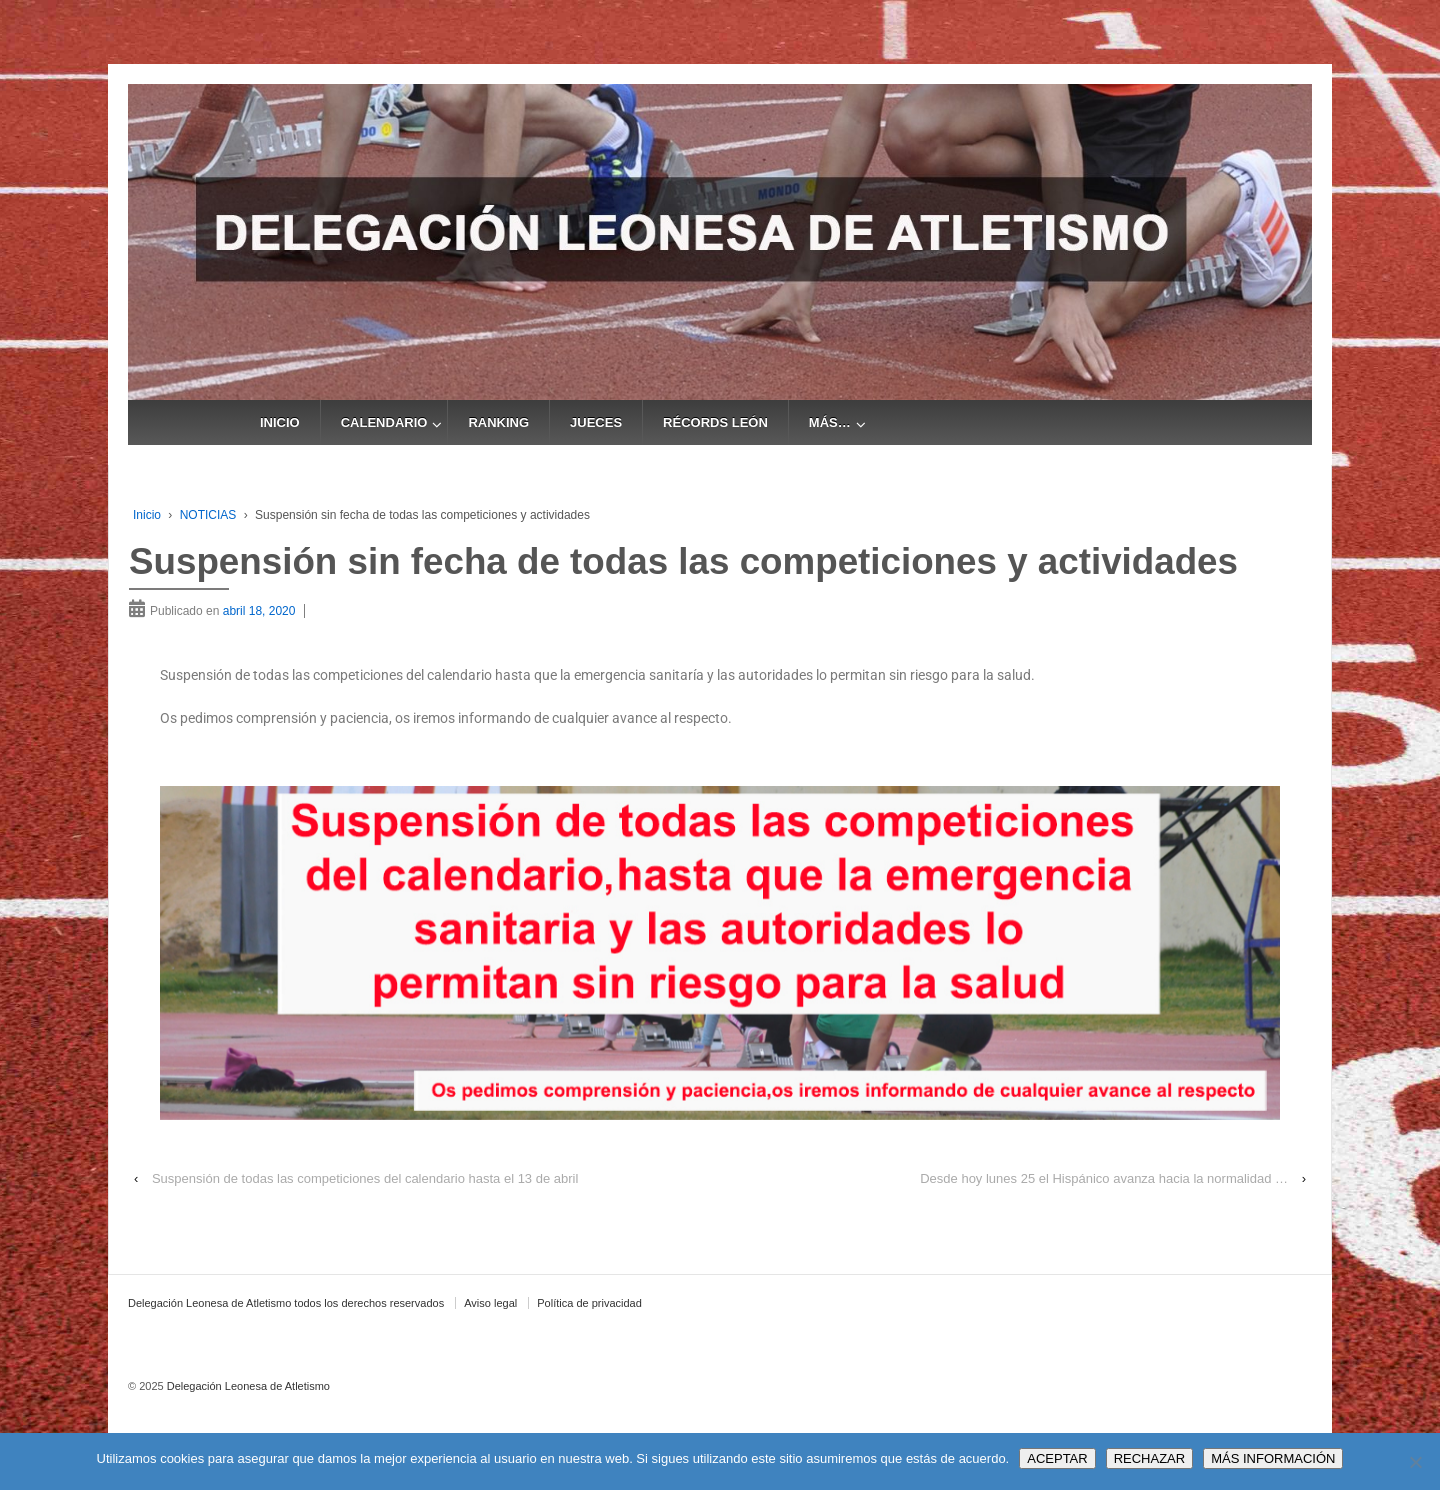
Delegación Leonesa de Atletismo (247, 1386)
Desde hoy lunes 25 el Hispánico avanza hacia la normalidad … (1104, 1178)
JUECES (596, 422)
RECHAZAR (1150, 1458)
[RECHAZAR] (1415, 1462)
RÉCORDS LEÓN (715, 422)
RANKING (498, 422)
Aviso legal (490, 1303)
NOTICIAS (208, 515)
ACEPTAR (1057, 1458)
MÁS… (830, 422)
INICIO (280, 422)
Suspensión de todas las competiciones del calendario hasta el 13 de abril (365, 1178)
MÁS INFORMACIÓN (1273, 1458)
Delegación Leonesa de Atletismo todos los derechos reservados (286, 1303)
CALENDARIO (384, 422)
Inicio (147, 515)
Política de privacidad (589, 1303)
